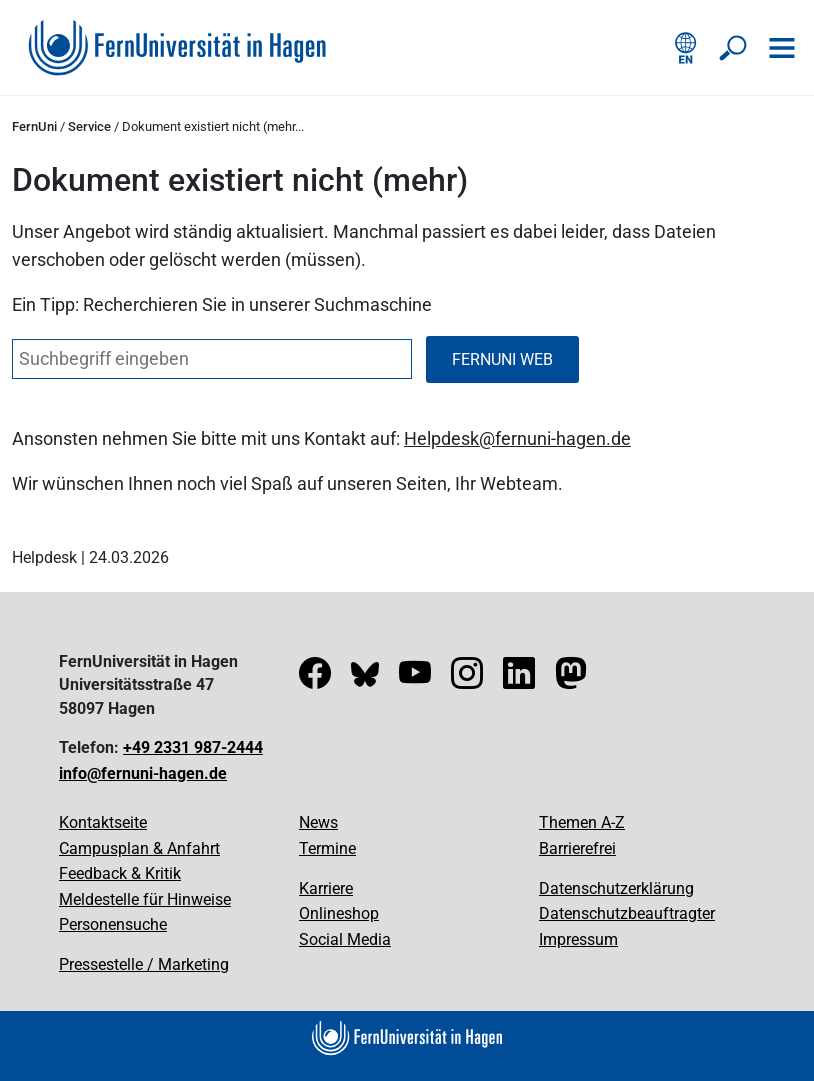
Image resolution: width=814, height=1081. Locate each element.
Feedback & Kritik (120, 873)
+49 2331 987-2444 (193, 747)
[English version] (686, 48)
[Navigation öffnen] (782, 48)
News (318, 822)
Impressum (578, 939)
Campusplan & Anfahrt (139, 848)
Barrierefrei (577, 848)
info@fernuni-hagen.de (143, 773)
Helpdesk (441, 438)
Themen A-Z (582, 822)
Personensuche (113, 924)
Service (89, 126)
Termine (327, 848)
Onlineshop (339, 913)
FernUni (34, 126)
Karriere (326, 888)
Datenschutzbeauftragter (627, 913)
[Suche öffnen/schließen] (734, 48)
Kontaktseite (103, 822)
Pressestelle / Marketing (144, 964)
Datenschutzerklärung (616, 888)
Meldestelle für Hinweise (145, 899)
